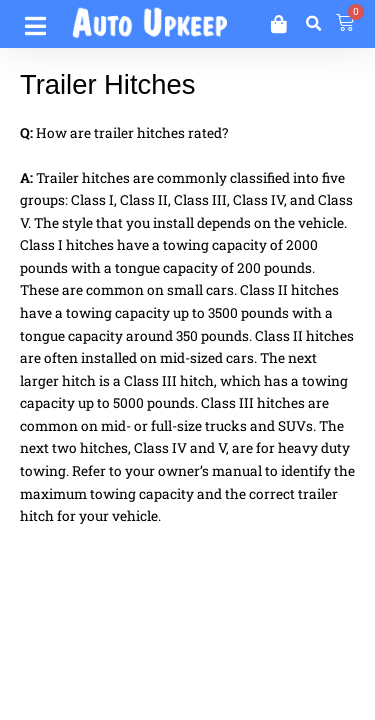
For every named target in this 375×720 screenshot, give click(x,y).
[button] (313, 24)
